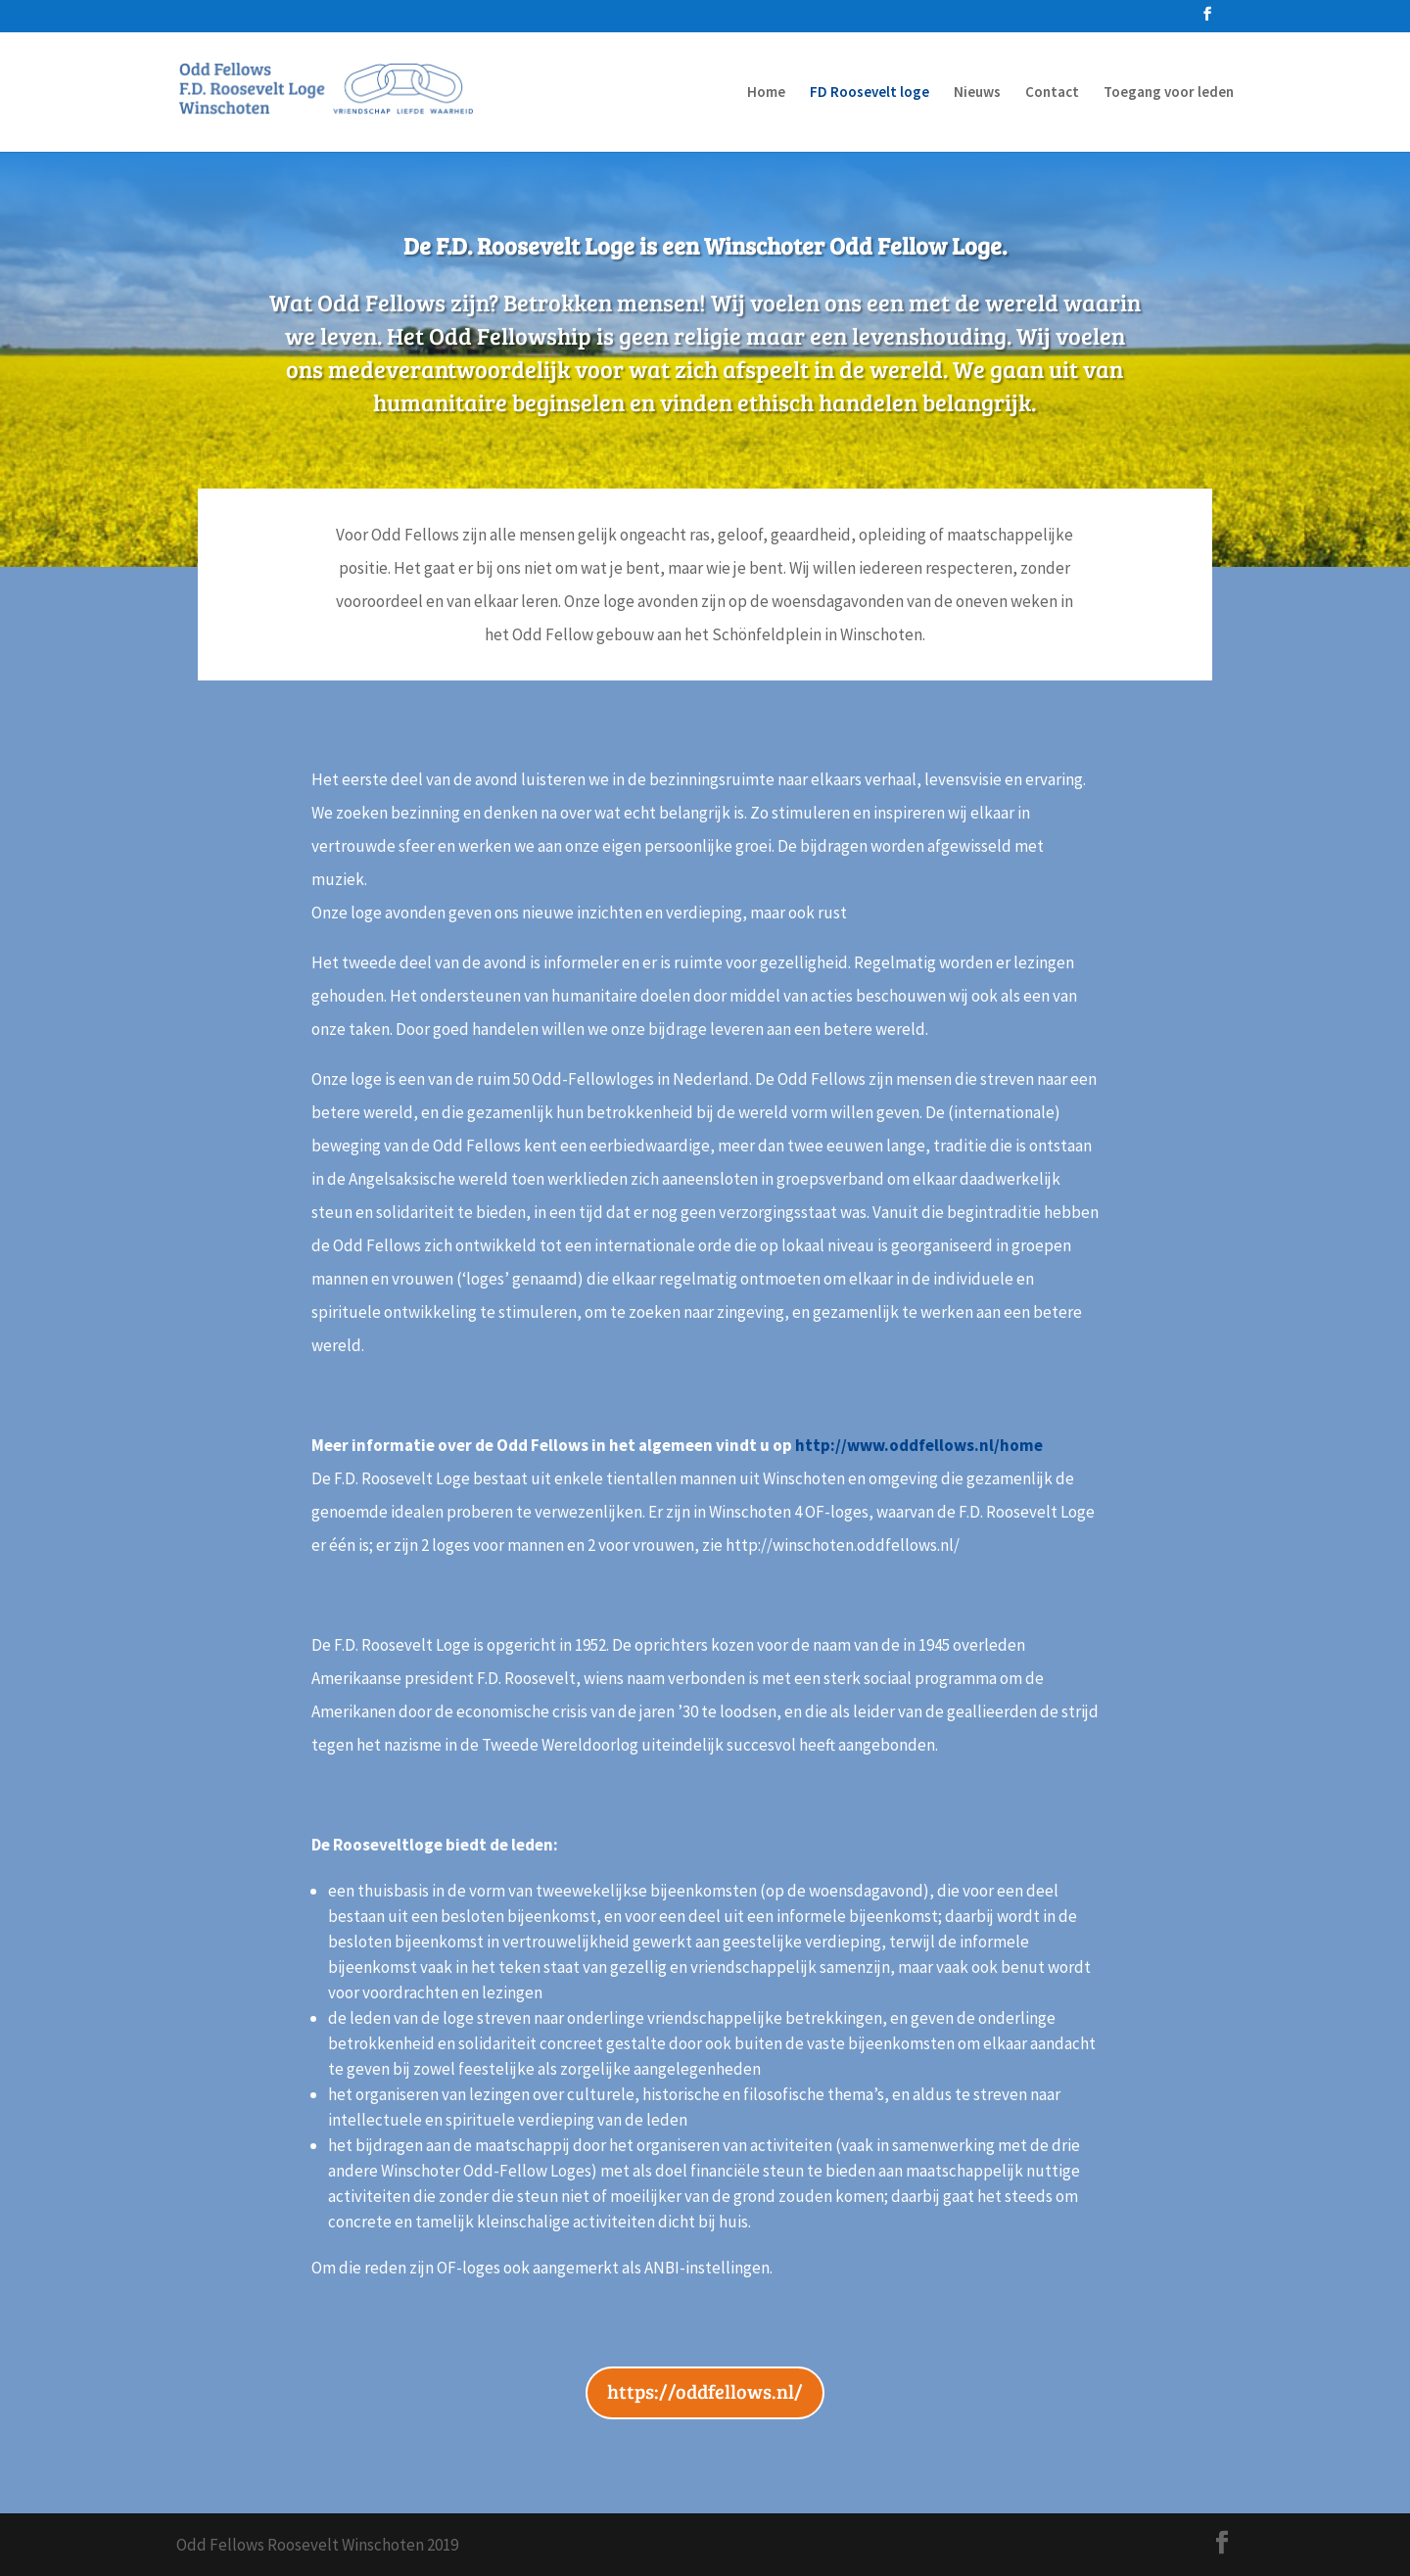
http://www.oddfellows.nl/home (919, 1445)
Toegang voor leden (1169, 93)
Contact (1052, 93)
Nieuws (977, 93)
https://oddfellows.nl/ (705, 2391)
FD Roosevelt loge (869, 93)
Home (766, 93)
